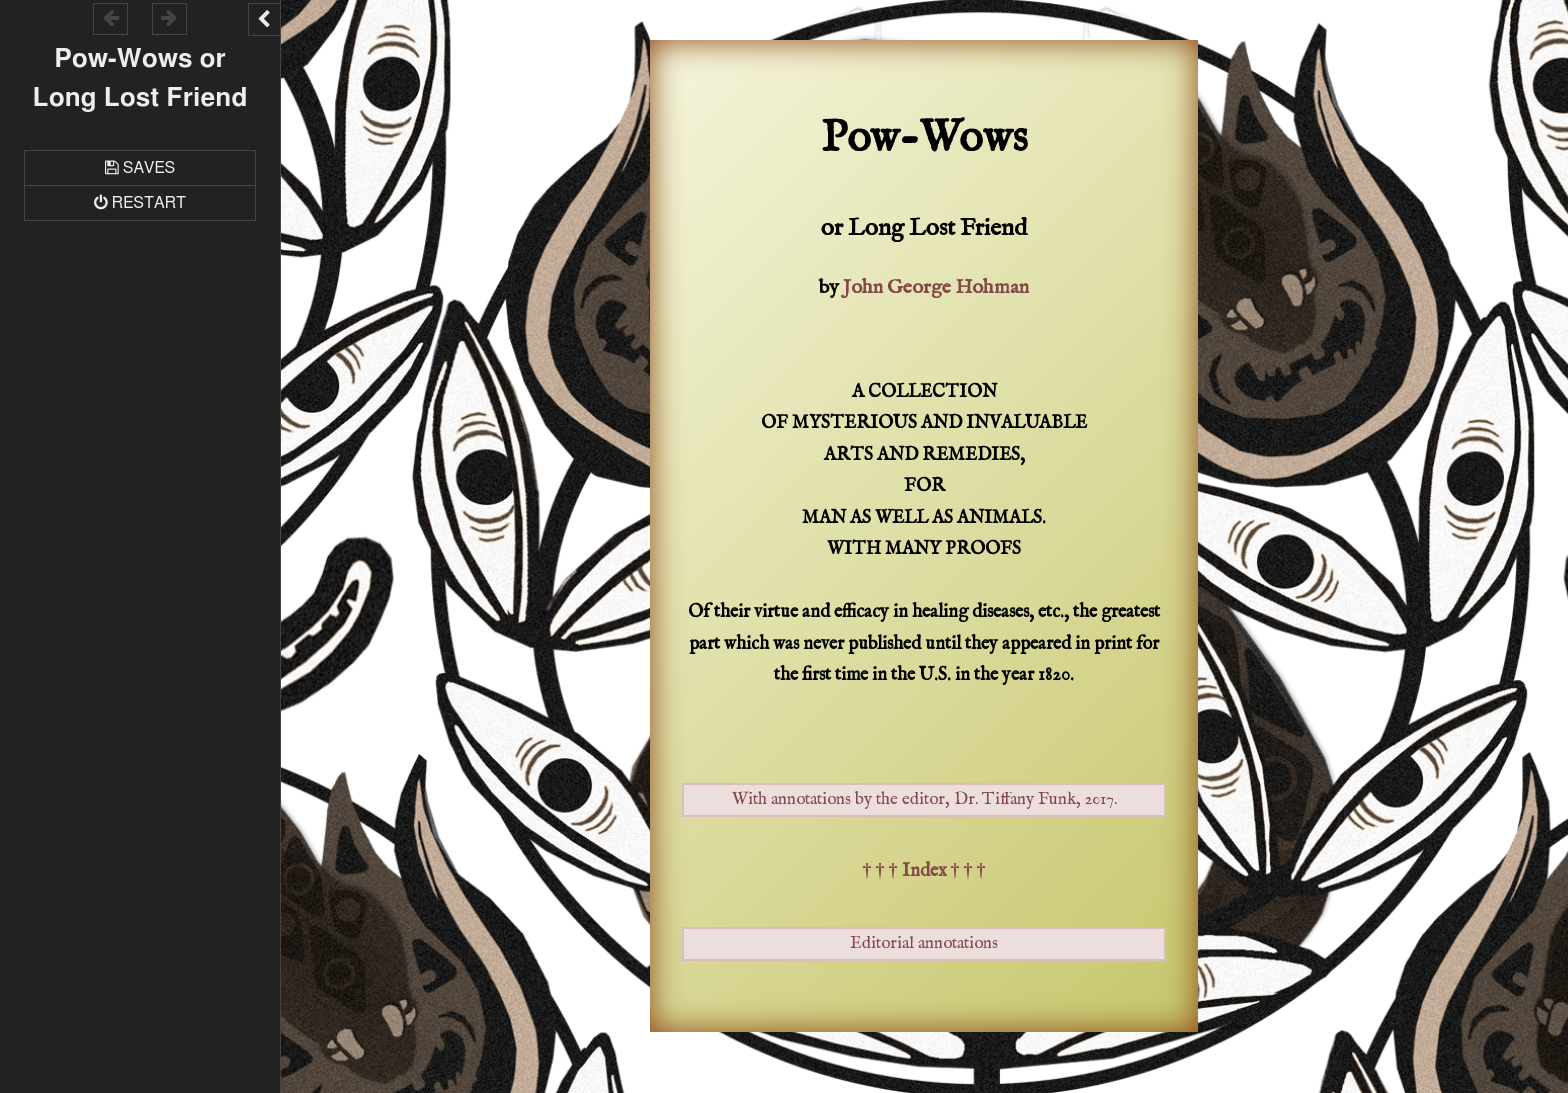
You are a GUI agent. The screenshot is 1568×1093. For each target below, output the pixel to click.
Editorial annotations (924, 943)
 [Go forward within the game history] (169, 17)
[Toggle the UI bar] (264, 19)
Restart (149, 203)
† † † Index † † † (924, 871)
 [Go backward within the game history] (111, 17)
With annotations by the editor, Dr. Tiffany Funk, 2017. (924, 799)
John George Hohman (936, 287)
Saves (149, 168)
